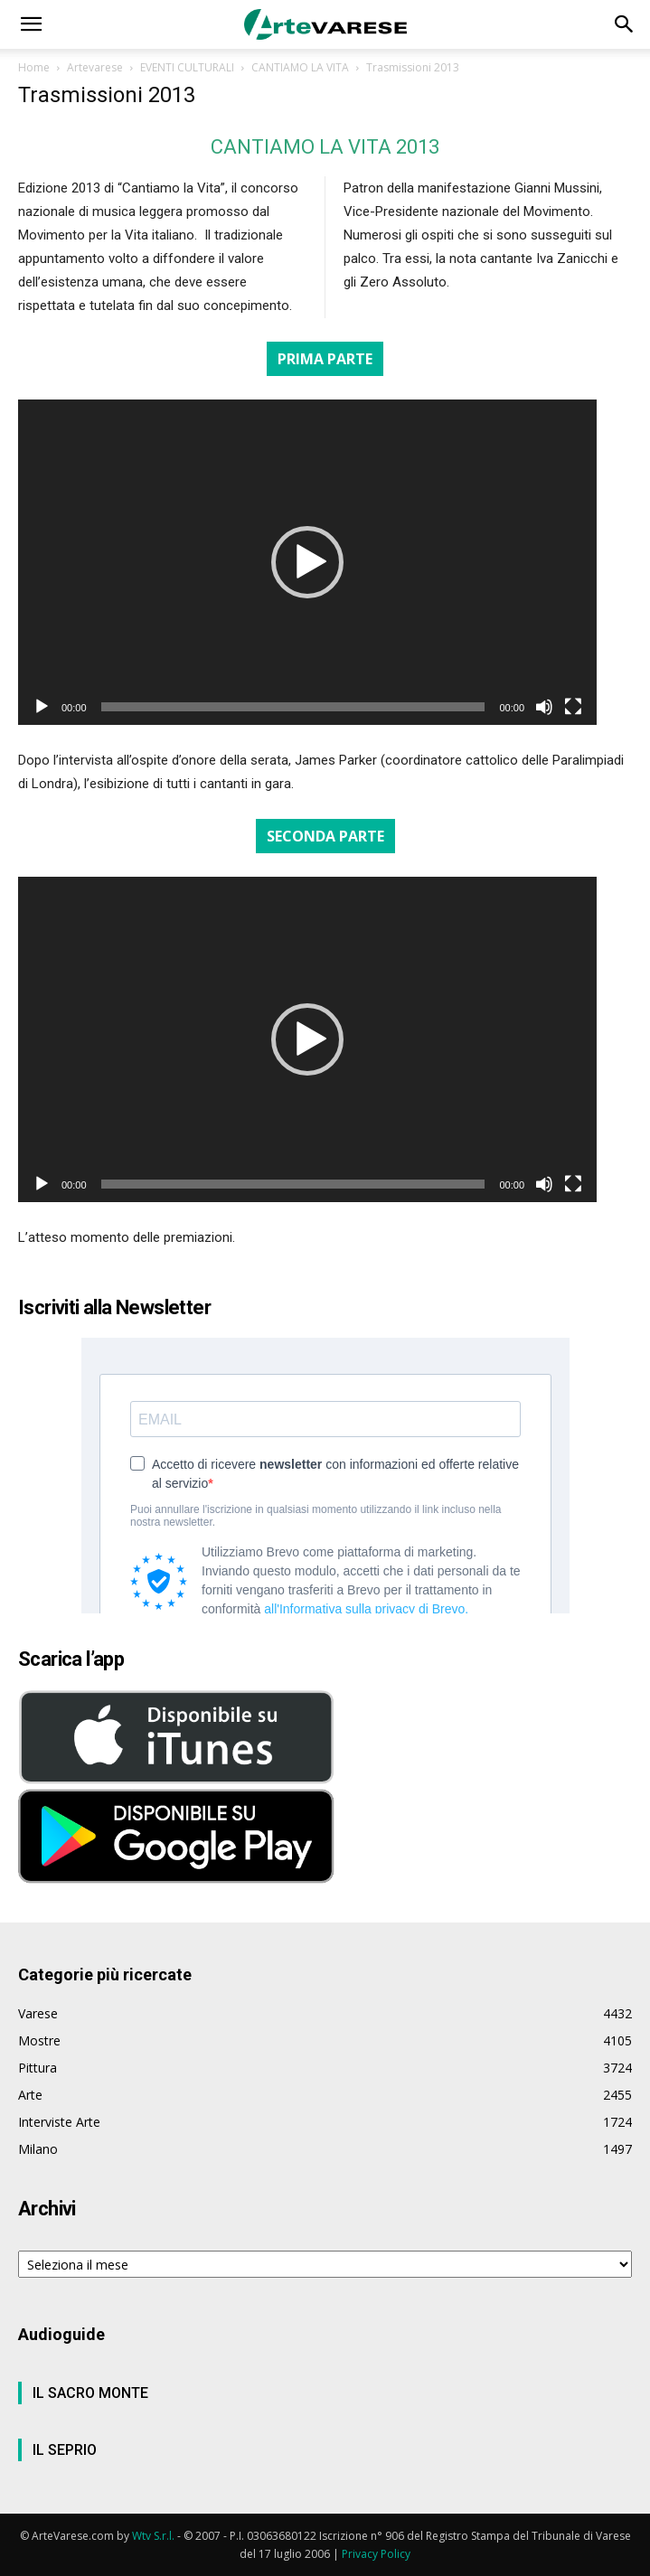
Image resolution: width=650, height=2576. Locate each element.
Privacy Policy (376, 2554)
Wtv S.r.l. (153, 2535)
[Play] (42, 707)
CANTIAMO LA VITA (300, 67)
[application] (307, 562)
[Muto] (544, 707)
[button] (31, 24)
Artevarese (95, 67)
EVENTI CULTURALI (187, 67)
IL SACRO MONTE (90, 2393)
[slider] (293, 706)
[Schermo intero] (573, 707)
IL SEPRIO (65, 2449)
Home (34, 67)
